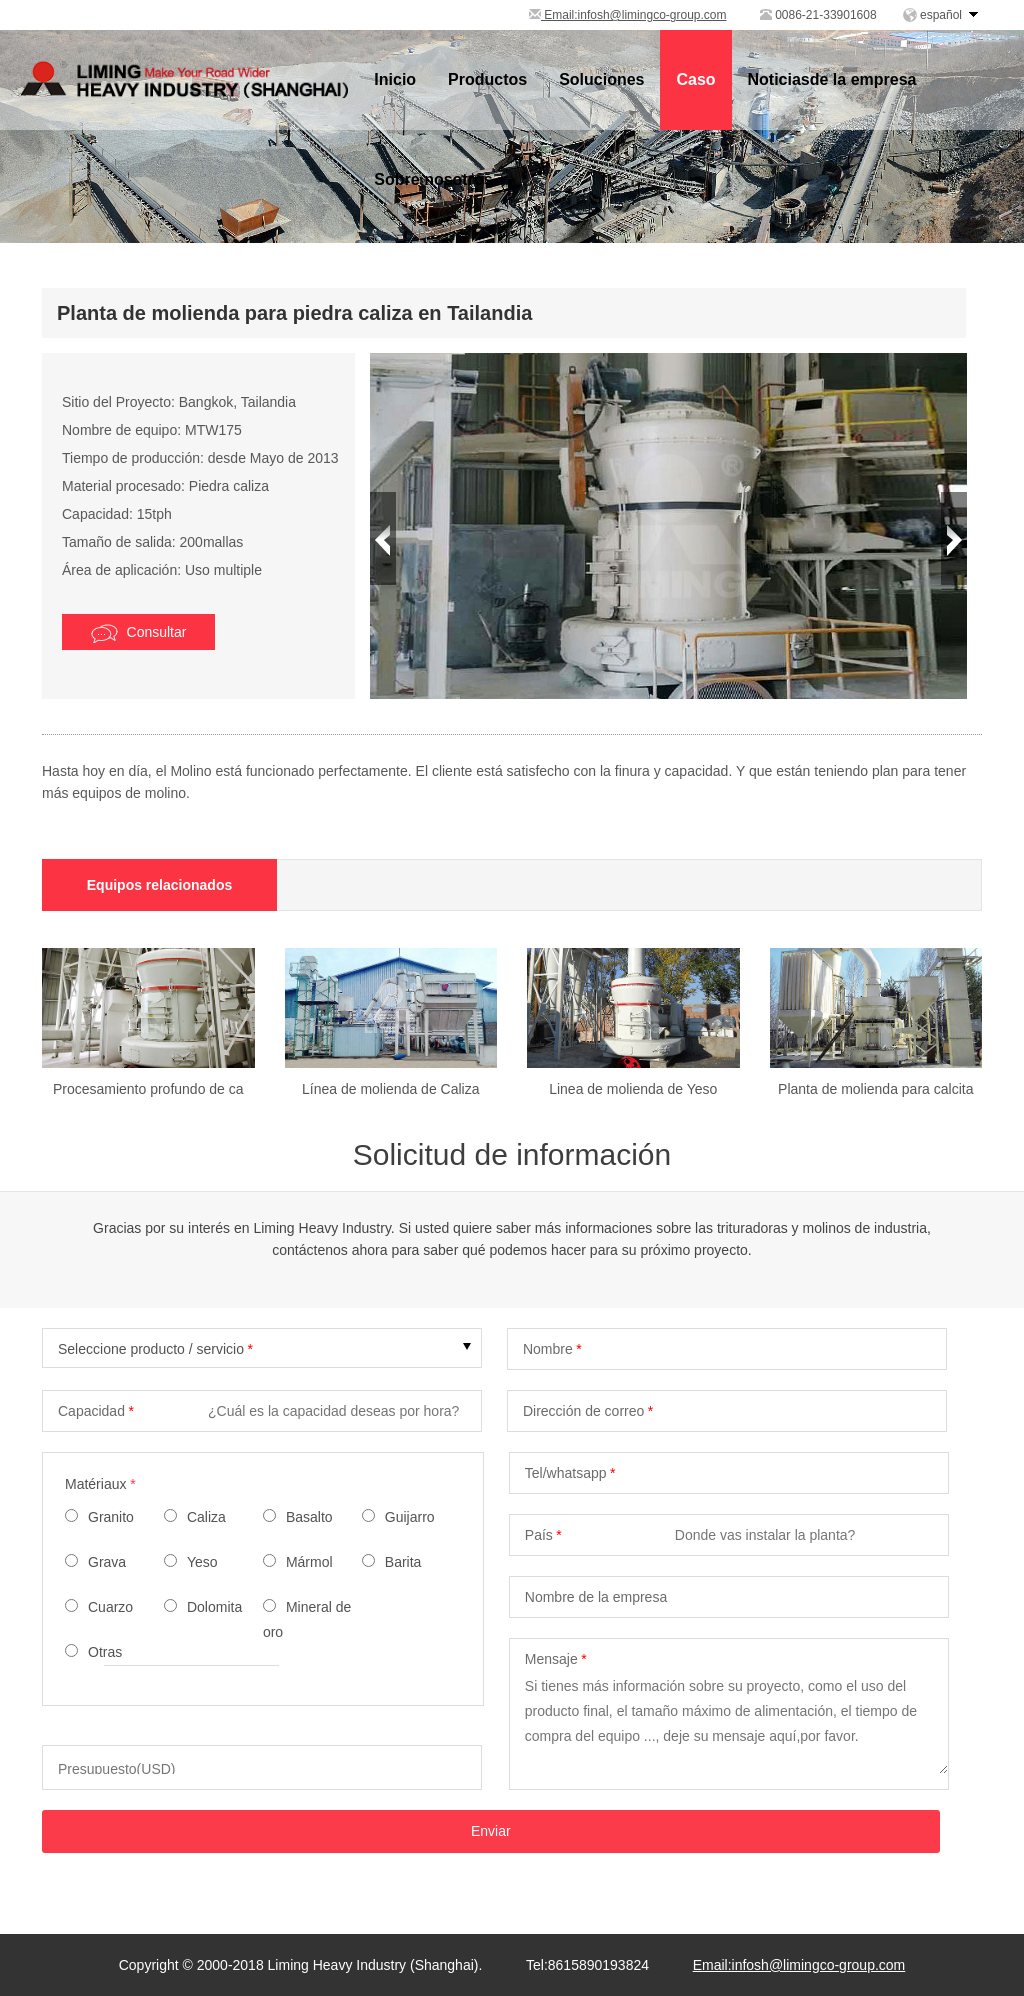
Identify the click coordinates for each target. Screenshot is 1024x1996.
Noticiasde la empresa (832, 79)
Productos (487, 79)
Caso (695, 79)
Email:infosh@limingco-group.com (628, 15)
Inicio (395, 79)
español (941, 15)
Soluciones (601, 79)
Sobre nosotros (433, 179)
